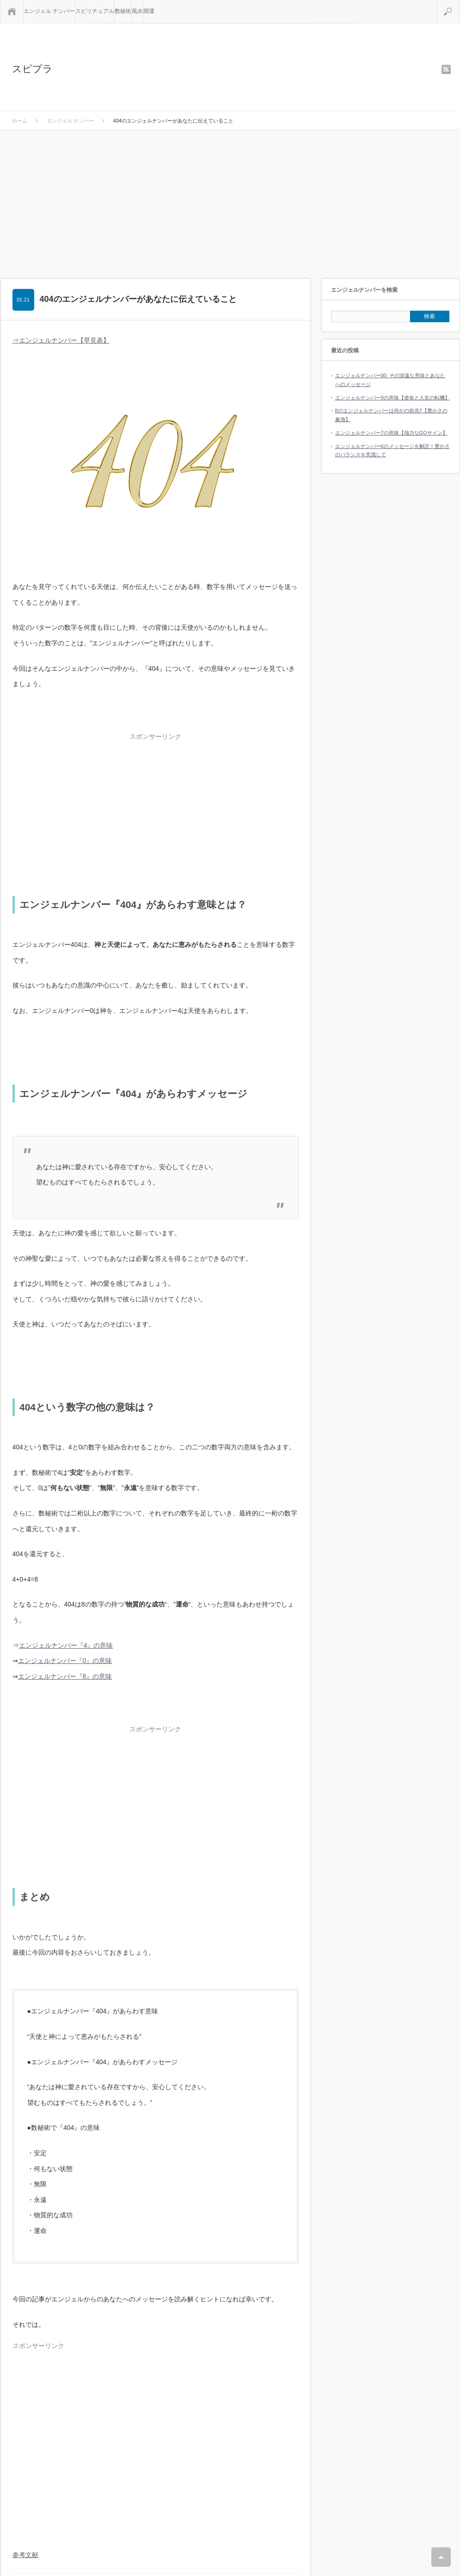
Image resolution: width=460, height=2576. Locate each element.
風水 (137, 11)
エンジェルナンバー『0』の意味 (65, 1660)
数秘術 (123, 11)
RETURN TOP (441, 2557)
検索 (459, 3)
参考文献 (25, 2554)
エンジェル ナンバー (49, 11)
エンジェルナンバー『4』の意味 (66, 1645)
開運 (148, 11)
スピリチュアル (94, 11)
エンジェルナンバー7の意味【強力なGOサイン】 (391, 432)
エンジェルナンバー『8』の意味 (65, 1676)
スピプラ (32, 68)
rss (446, 69)
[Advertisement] (230, 199)
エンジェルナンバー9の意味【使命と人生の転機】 (392, 397)
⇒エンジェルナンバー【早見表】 (61, 340)
